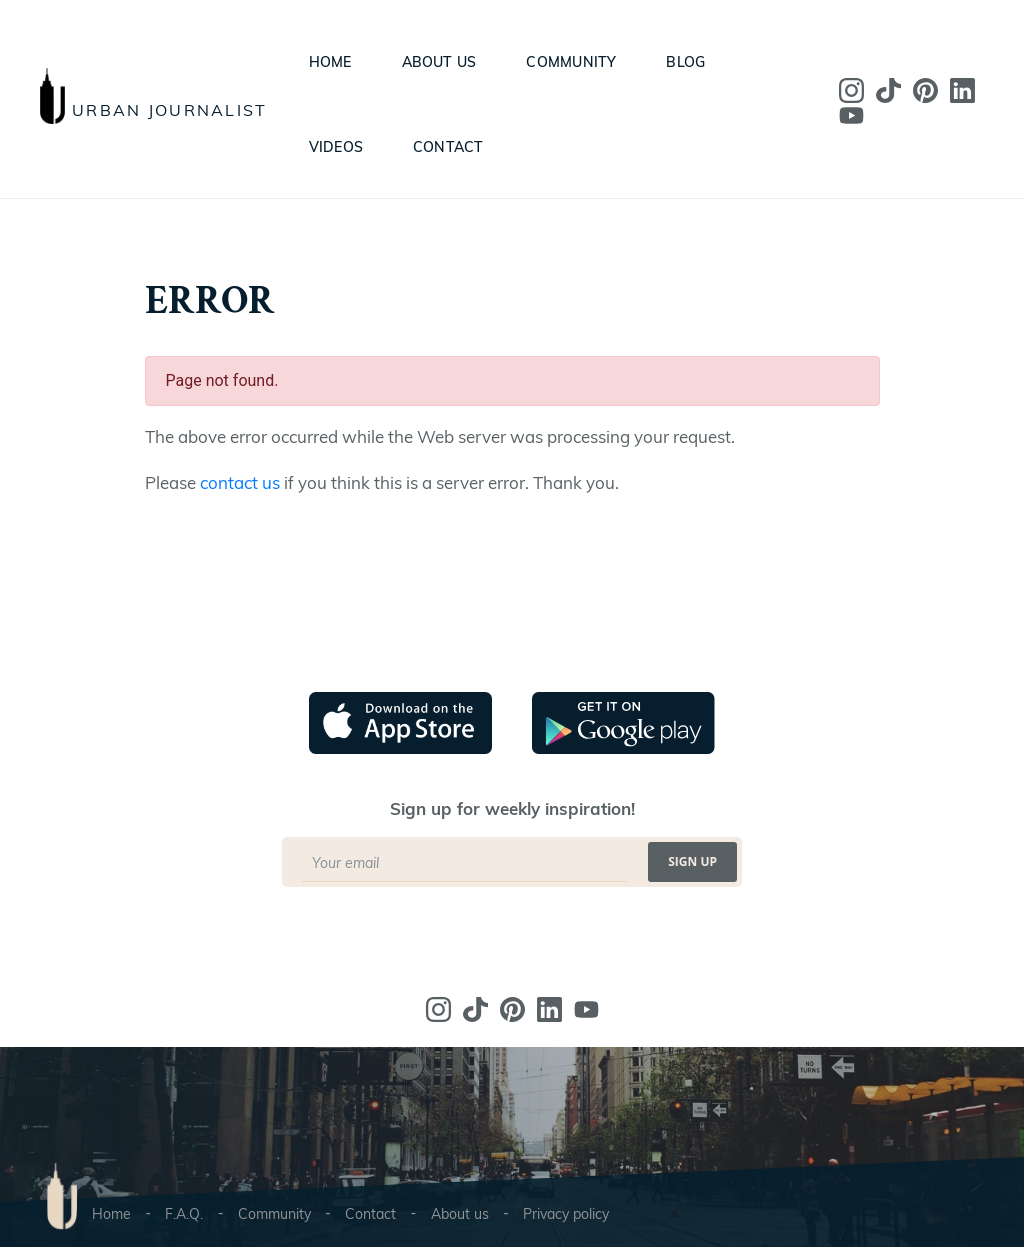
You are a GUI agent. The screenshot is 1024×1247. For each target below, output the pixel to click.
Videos (336, 147)
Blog (685, 62)
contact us (240, 482)
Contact (448, 147)
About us (439, 62)
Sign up (692, 861)
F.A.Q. (184, 1214)
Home (330, 62)
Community (571, 62)
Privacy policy (566, 1214)
